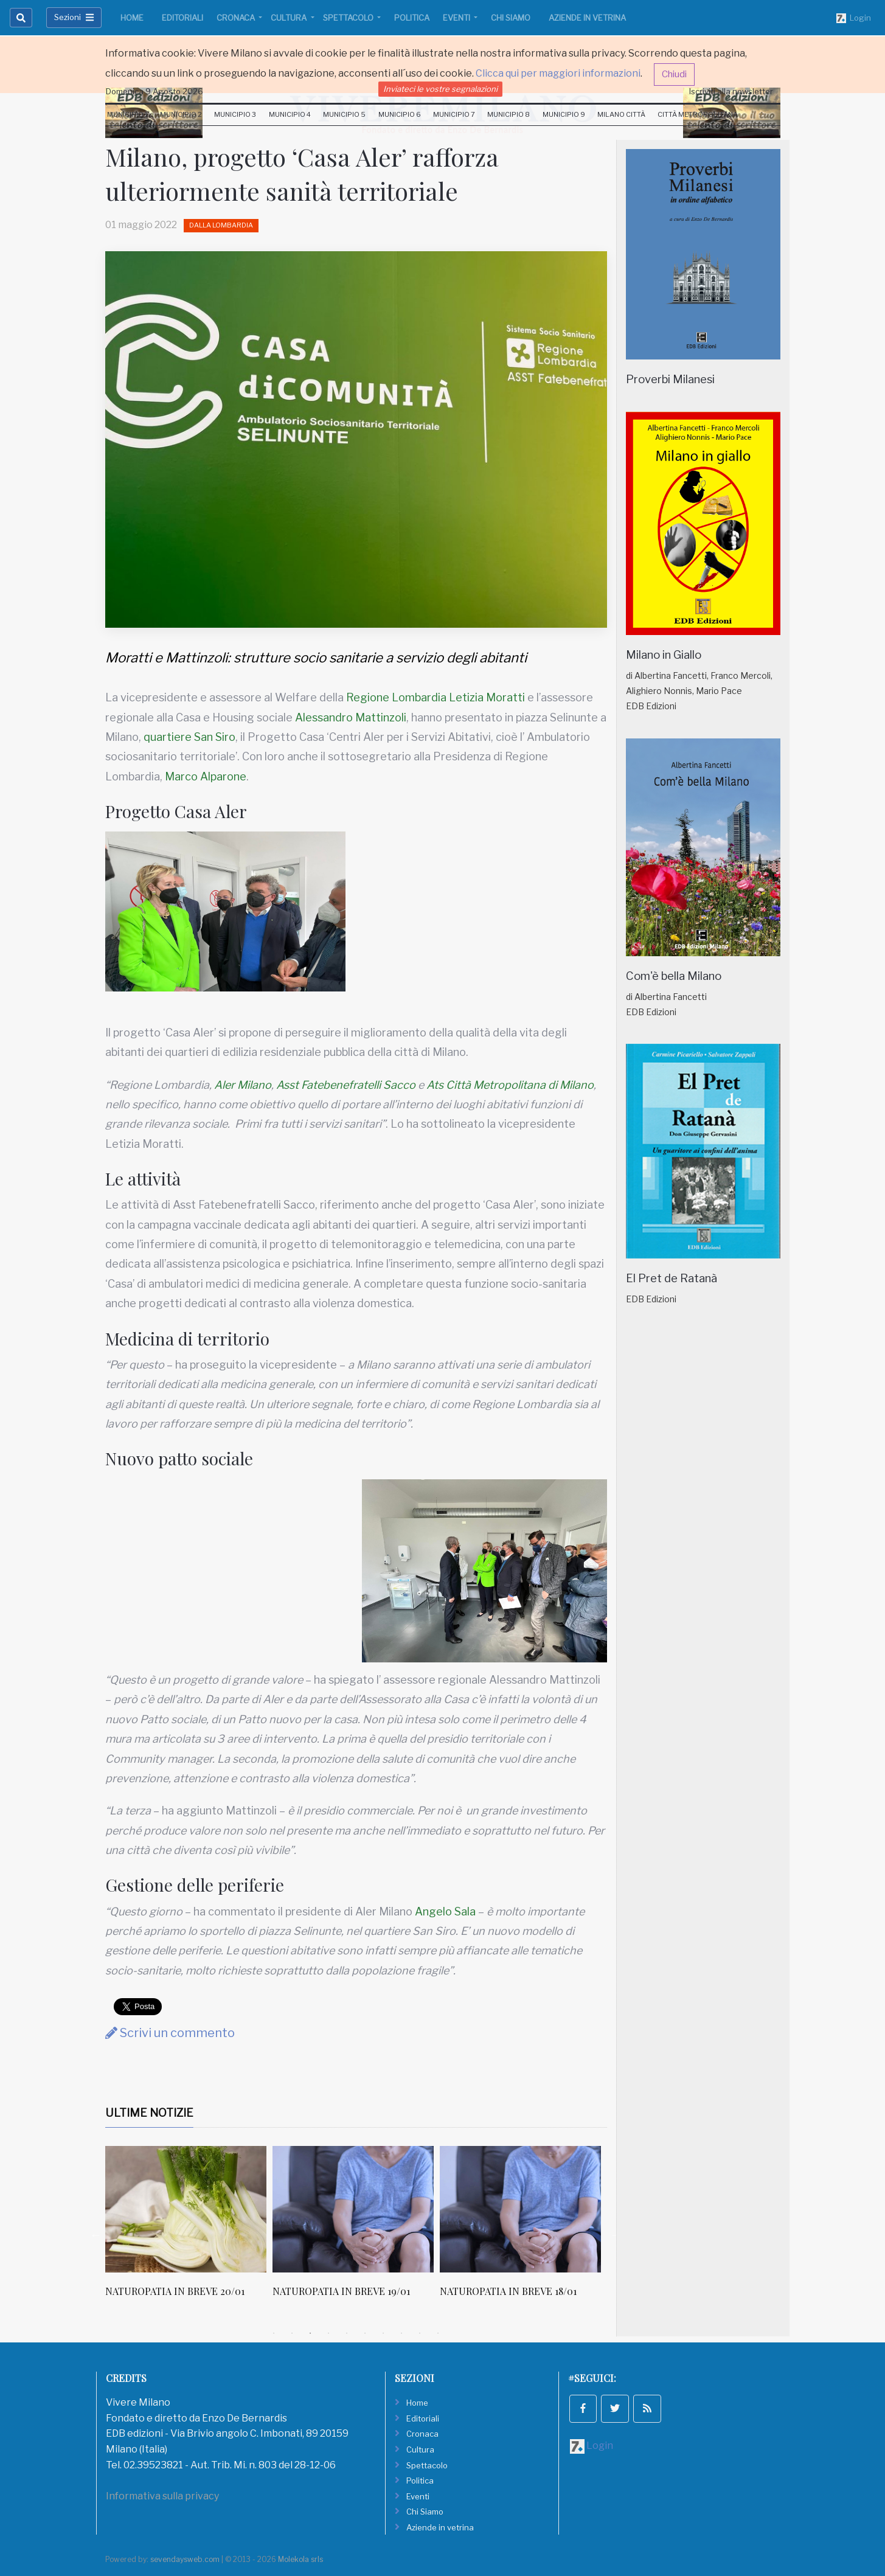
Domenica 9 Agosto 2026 (154, 91)
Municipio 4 (290, 114)
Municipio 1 (127, 114)
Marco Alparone (205, 776)
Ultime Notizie (149, 2113)
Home (132, 18)
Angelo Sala (445, 1911)
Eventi (457, 18)
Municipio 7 (454, 114)
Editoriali (182, 18)
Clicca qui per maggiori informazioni (558, 73)
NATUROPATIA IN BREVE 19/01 (508, 2291)
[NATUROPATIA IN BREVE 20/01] (353, 2209)
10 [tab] (438, 2333)
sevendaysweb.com (185, 2559)
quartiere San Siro (189, 737)
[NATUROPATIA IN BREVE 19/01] (520, 2209)
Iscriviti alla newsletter (731, 91)
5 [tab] (347, 2333)
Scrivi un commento (170, 2033)
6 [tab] (365, 2333)
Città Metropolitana (698, 114)
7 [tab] (383, 2333)
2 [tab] (292, 2333)
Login (853, 18)
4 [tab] (328, 2333)
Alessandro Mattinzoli (350, 717)
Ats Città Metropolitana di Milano (510, 1084)
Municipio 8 (508, 114)
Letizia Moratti (487, 697)
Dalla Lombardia (221, 225)
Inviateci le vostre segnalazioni (440, 89)
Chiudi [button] (674, 74)
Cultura (289, 18)
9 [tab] (420, 2333)
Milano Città (621, 114)
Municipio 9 (564, 114)
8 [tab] (401, 2333)
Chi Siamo (510, 18)
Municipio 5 (344, 114)
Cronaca (237, 18)
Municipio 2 (181, 114)
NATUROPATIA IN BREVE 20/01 (342, 2291)
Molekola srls (300, 2559)
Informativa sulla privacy (162, 2496)
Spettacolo (349, 18)
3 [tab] (310, 2333)
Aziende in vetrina (587, 18)
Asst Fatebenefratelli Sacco (345, 1084)
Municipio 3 (235, 114)
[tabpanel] (188, 2235)
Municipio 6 (399, 114)
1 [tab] (274, 2333)
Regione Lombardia (396, 697)
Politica (411, 18)
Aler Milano (242, 1084)
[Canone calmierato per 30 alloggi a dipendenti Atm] (185, 2209)
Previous (96, 2235)
